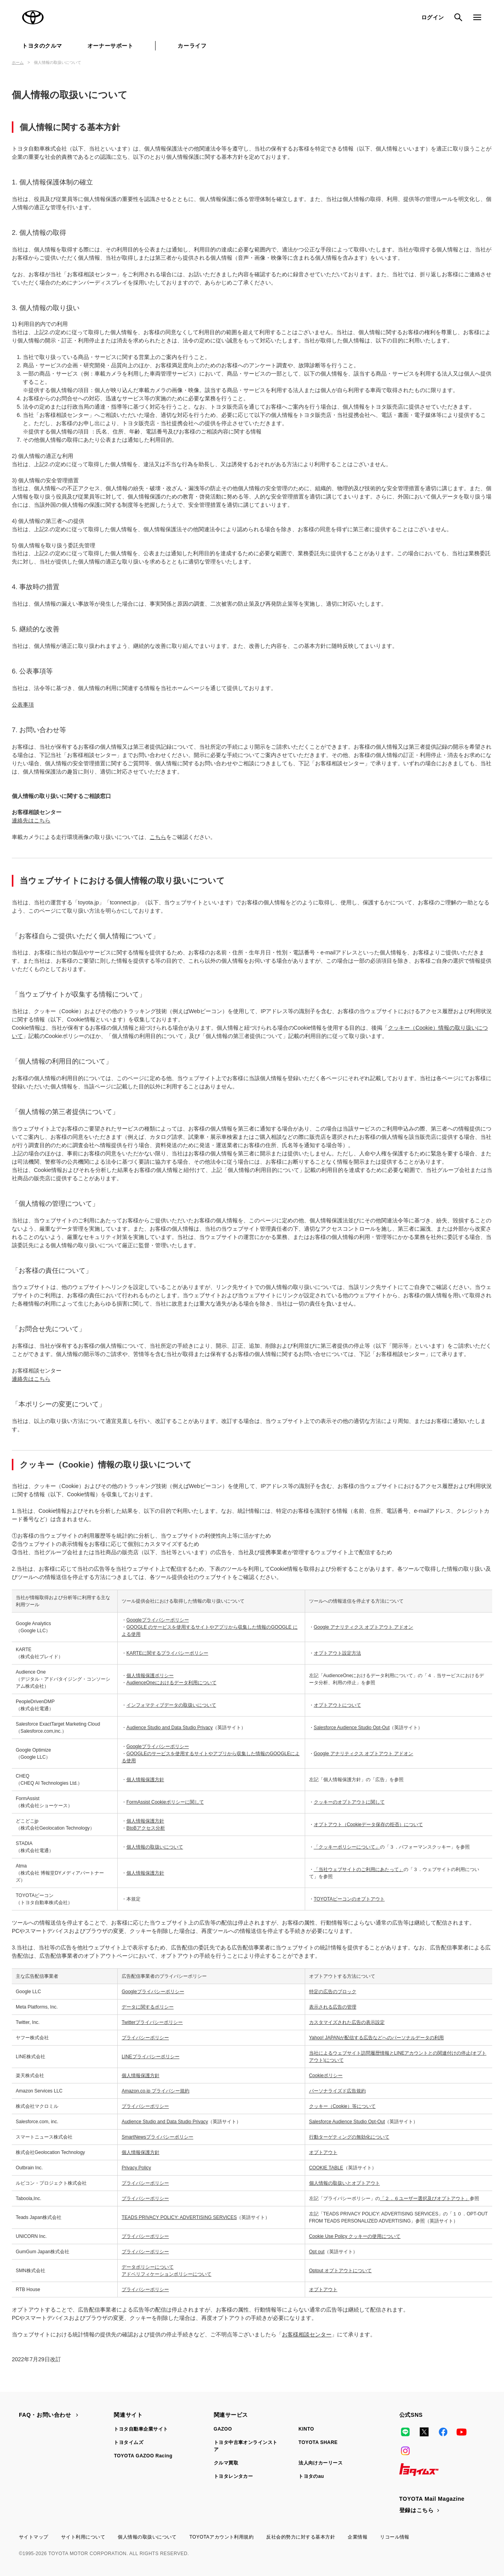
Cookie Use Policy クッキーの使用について (355, 2236)
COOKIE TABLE (326, 2168)
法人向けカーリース (320, 2463)
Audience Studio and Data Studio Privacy (169, 1727)
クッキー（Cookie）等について (342, 2106)
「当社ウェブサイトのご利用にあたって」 (359, 1869)
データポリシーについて (148, 2267)
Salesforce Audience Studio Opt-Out (352, 1727)
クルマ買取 (226, 2463)
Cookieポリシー (326, 2075)
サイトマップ (33, 2537)
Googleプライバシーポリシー (157, 1620)
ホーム (18, 62)
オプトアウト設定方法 (337, 1653)
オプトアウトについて (337, 1705)
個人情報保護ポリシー (150, 1675)
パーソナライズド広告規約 (337, 2091)
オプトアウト (323, 2152)
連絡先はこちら (31, 820)
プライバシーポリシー (145, 2037)
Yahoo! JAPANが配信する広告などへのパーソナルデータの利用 (376, 2037)
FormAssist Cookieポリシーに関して (165, 1802)
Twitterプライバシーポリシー (152, 2022)
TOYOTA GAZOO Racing (143, 2456)
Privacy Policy (136, 2168)
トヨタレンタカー (233, 2476)
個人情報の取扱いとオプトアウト (344, 2183)
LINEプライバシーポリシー (151, 2056)
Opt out (316, 2251)
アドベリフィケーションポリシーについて (166, 2274)
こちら (158, 837)
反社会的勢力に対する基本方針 (300, 2537)
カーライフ (192, 46)
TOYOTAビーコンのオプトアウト (349, 1899)
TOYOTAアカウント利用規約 (221, 2537)
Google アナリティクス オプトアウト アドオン (363, 1627)
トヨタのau (311, 2476)
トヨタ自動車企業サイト (141, 2429)
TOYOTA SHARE (318, 2442)
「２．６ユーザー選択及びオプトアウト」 (425, 2198)
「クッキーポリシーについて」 (347, 1847)
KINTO (306, 2429)
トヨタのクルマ (42, 46)
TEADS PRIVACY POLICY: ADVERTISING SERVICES (179, 2217)
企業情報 (357, 2537)
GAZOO (223, 2429)
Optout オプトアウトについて (340, 2270)
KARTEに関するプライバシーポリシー (167, 1653)
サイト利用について (83, 2537)
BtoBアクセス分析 (145, 1828)
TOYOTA (33, 17)
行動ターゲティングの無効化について (349, 2137)
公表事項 (23, 704)
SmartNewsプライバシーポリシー (157, 2137)
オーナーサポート (110, 46)
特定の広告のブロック (332, 1991)
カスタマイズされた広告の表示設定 (347, 2022)
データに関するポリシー (148, 2007)
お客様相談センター (307, 2334)
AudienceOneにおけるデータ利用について (171, 1682)
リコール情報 (395, 2537)
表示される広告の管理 (332, 2007)
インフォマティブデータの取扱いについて (171, 1705)
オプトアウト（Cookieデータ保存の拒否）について (368, 1824)
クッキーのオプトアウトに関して (349, 1802)
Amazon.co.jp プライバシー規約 (155, 2091)
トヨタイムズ (128, 2442)
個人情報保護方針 (145, 1779)
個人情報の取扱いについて (154, 1847)
